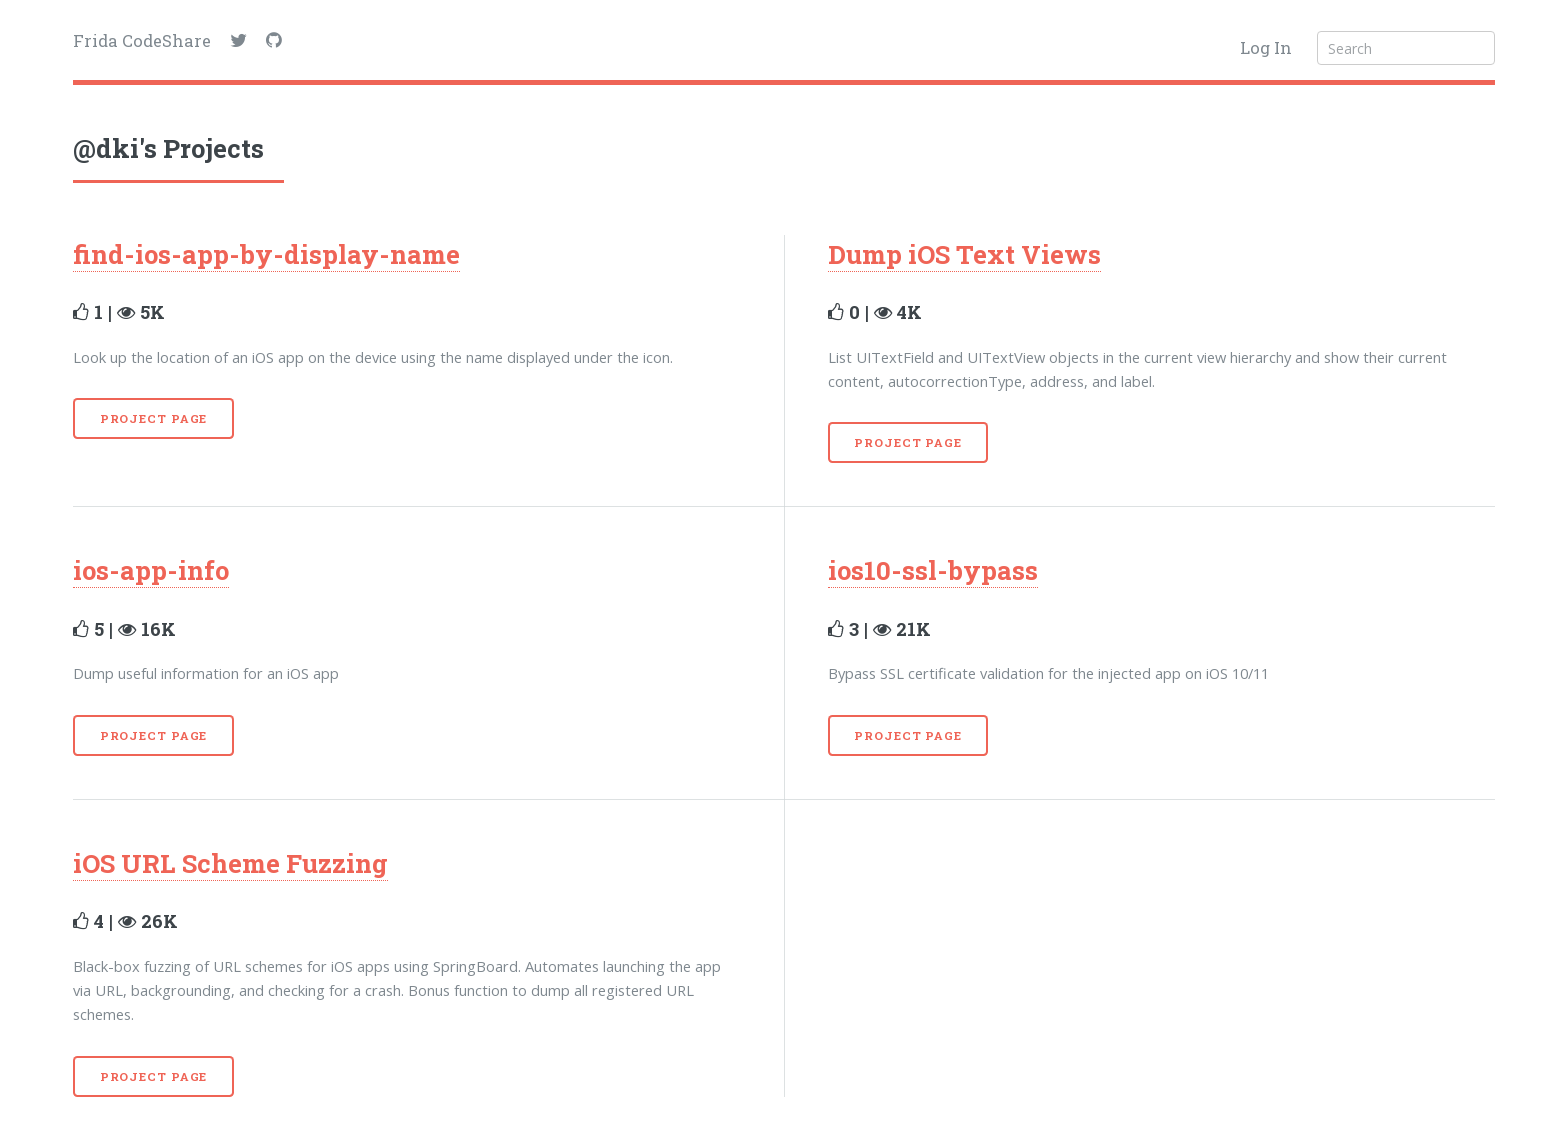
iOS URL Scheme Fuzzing (230, 863)
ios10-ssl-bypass (933, 570)
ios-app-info (151, 570)
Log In (1266, 47)
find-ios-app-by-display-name (266, 254)
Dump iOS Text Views (964, 254)
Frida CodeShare (142, 40)
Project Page (154, 418)
